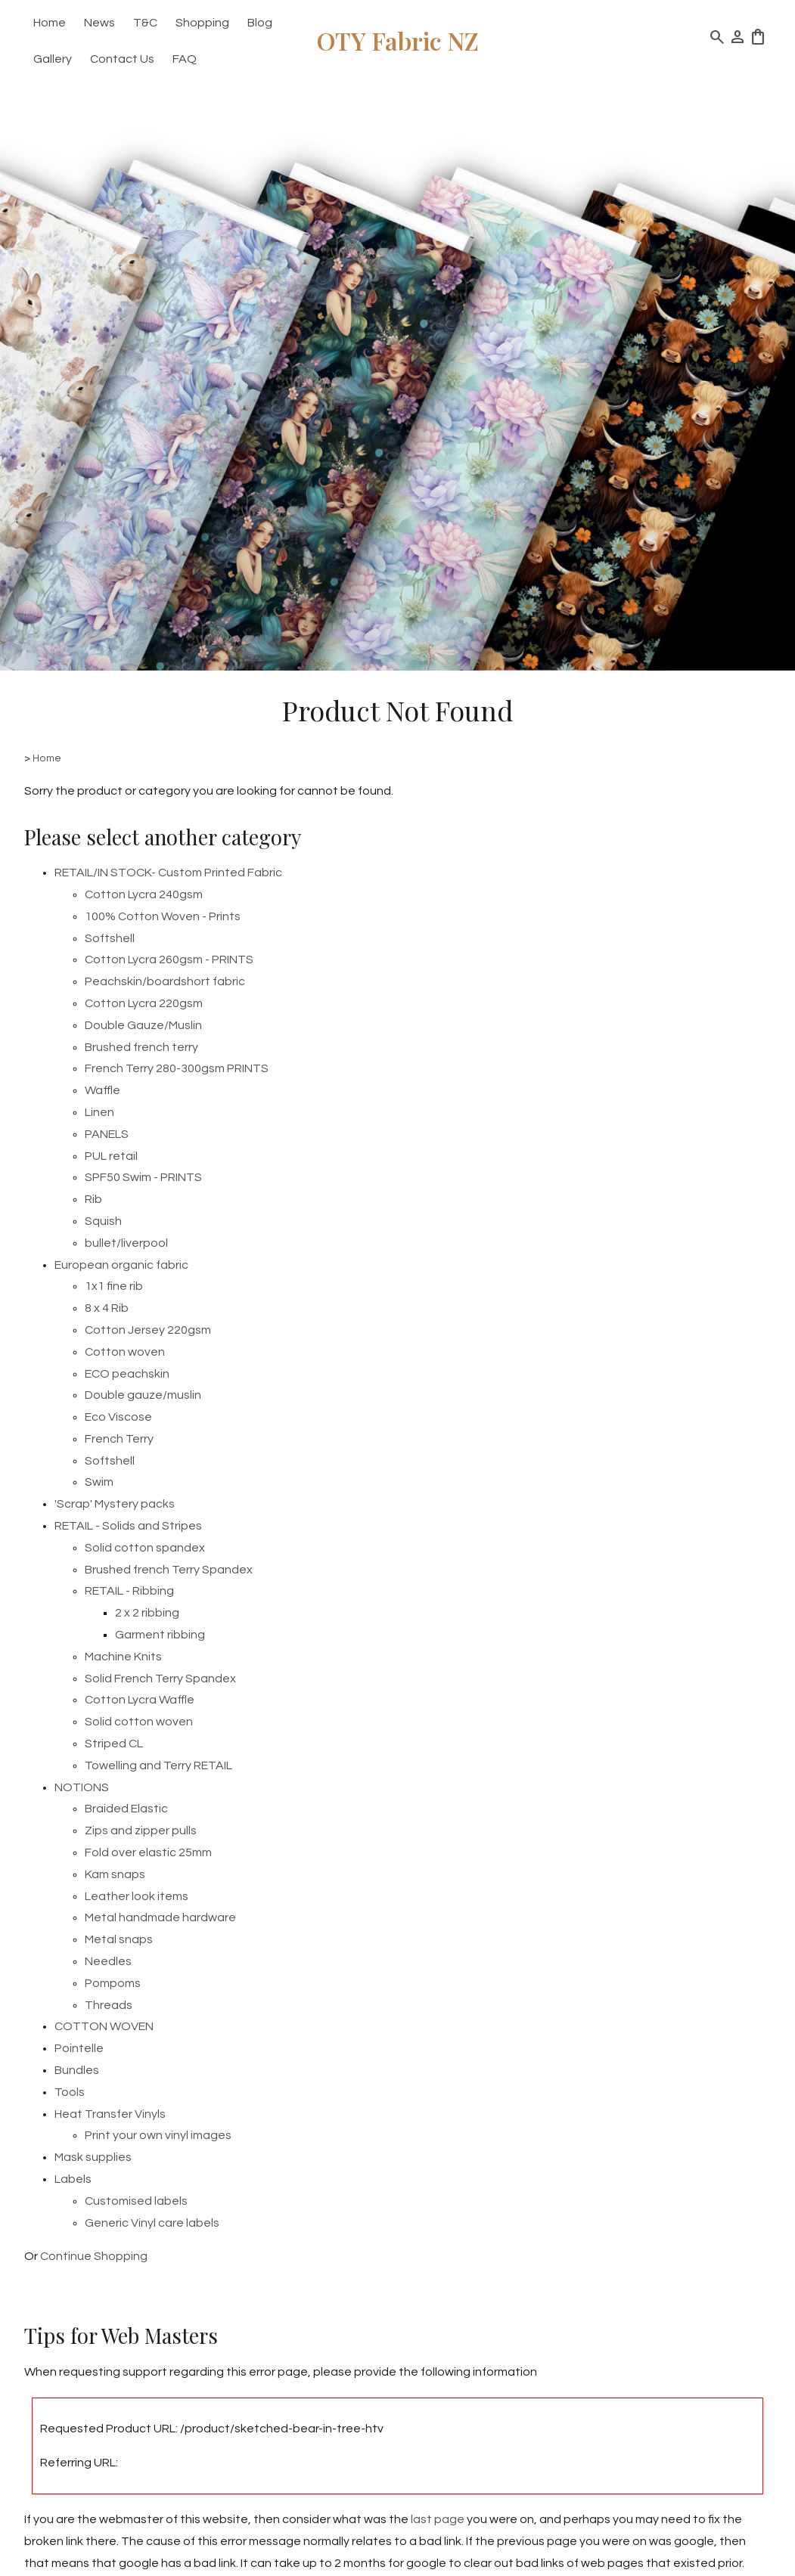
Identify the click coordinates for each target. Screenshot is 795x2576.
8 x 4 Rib (107, 1308)
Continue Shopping (94, 2256)
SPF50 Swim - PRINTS (143, 1177)
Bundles (76, 2070)
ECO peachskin (127, 1374)
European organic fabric (121, 1265)
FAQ (184, 59)
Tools (69, 2092)
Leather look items (136, 1896)
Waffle (102, 1090)
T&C (145, 23)
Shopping (202, 23)
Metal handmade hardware (160, 1917)
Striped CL (114, 1743)
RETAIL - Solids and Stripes (128, 1526)
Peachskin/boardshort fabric (165, 981)
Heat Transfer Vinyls (110, 2114)
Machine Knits (123, 1657)
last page (437, 2519)
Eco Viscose (118, 1417)
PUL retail (111, 1156)
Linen (99, 1112)
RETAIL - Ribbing (129, 1591)
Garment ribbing (160, 1635)
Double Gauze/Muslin (143, 1025)
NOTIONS (81, 1787)
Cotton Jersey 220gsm (148, 1330)
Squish (103, 1221)
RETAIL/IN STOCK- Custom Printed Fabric (168, 872)
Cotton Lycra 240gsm (144, 894)
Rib (93, 1199)
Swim (99, 1482)
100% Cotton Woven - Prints (163, 916)
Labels (73, 2179)
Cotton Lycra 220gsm (144, 1003)
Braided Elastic (126, 1809)
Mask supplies (93, 2157)
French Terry (119, 1439)
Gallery (52, 59)
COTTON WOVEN (104, 2026)
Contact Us (122, 59)
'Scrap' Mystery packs (114, 1504)
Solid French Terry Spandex (160, 1678)
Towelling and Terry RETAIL (158, 1765)
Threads (108, 2005)
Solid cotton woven (139, 1722)
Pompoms (113, 1983)
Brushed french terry (141, 1047)
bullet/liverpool (126, 1243)
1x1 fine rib (114, 1286)
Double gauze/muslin (143, 1395)
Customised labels (136, 2201)
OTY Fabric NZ (398, 40)
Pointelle (79, 2048)
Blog (259, 23)
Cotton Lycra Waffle (139, 1700)
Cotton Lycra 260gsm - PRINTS (169, 959)
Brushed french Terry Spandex (169, 1570)
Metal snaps (119, 1939)
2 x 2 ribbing (147, 1613)
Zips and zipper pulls (141, 1830)
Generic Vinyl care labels (152, 2223)
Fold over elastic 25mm (148, 1852)
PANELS (107, 1134)
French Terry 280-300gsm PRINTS (177, 1068)
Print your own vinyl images (158, 2135)
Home (49, 23)
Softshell (110, 938)
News (99, 23)
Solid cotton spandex (145, 1548)
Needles (108, 1961)
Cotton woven (125, 1352)
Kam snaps (115, 1874)
